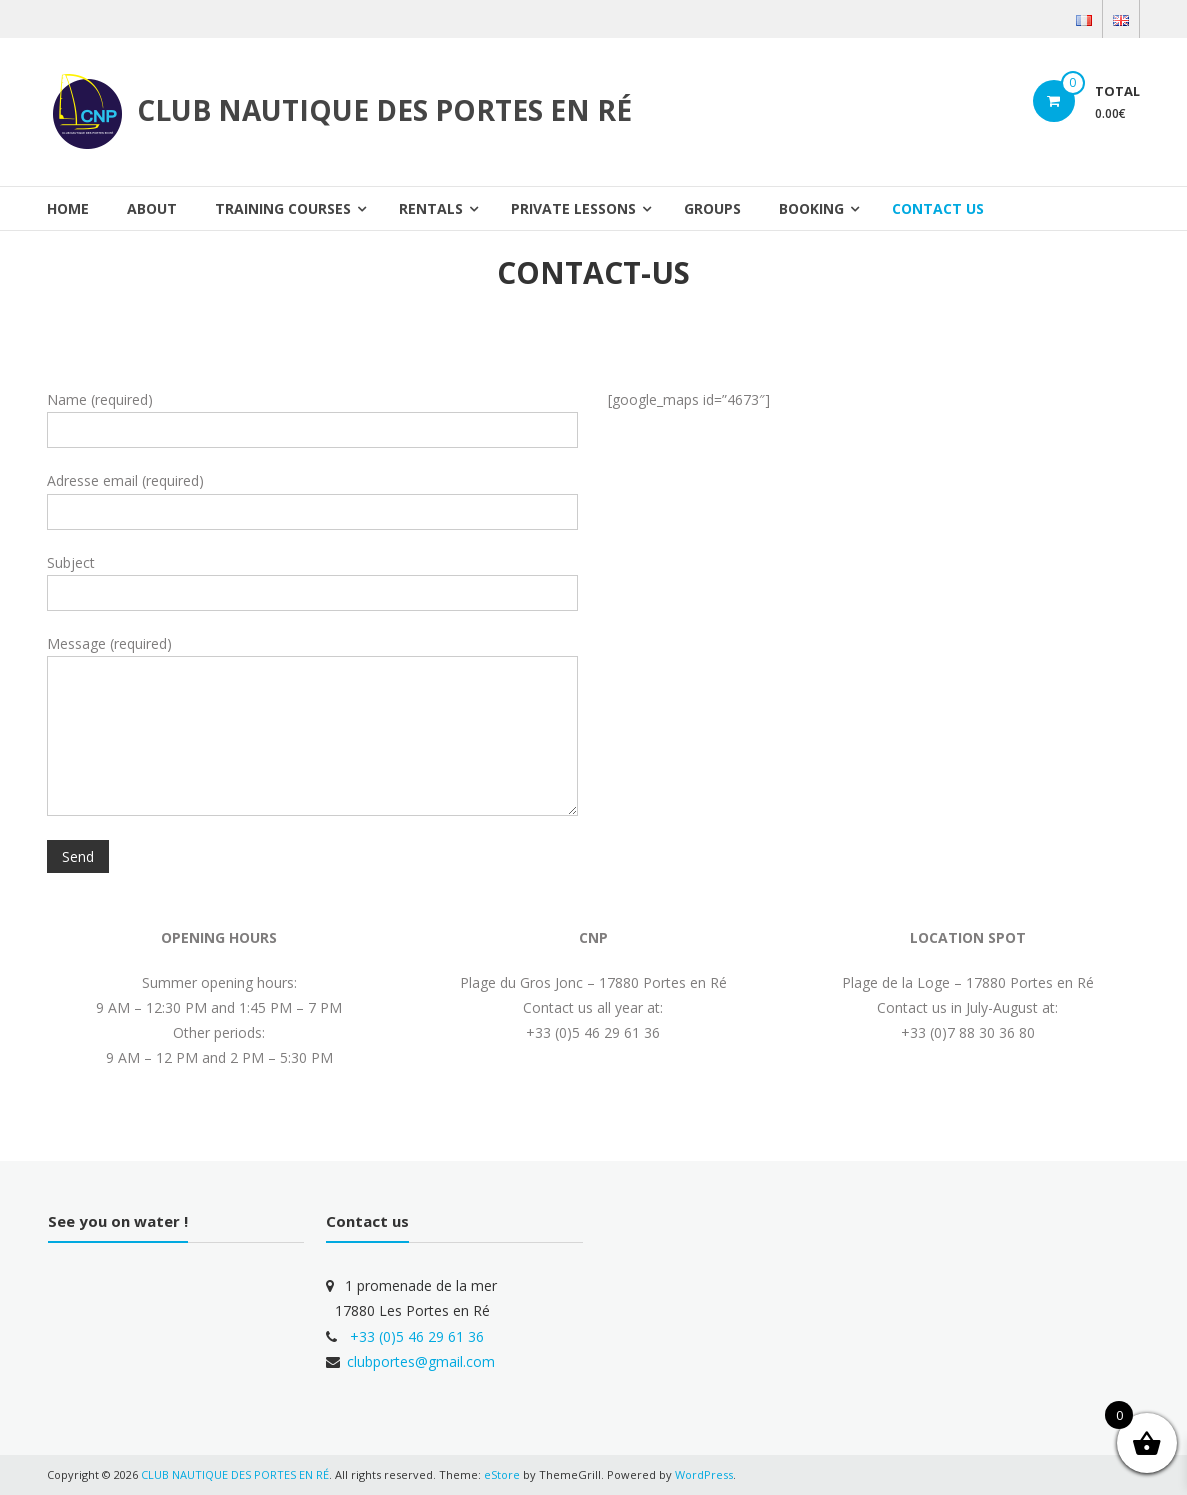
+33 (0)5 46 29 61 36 (417, 1336)
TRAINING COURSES (283, 208)
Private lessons (573, 208)
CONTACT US (938, 208)
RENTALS (431, 208)
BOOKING (811, 208)
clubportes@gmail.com (421, 1361)
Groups (712, 208)
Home (68, 208)
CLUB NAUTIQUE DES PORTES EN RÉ (384, 110)
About (152, 208)
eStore (502, 1474)
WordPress (704, 1474)
